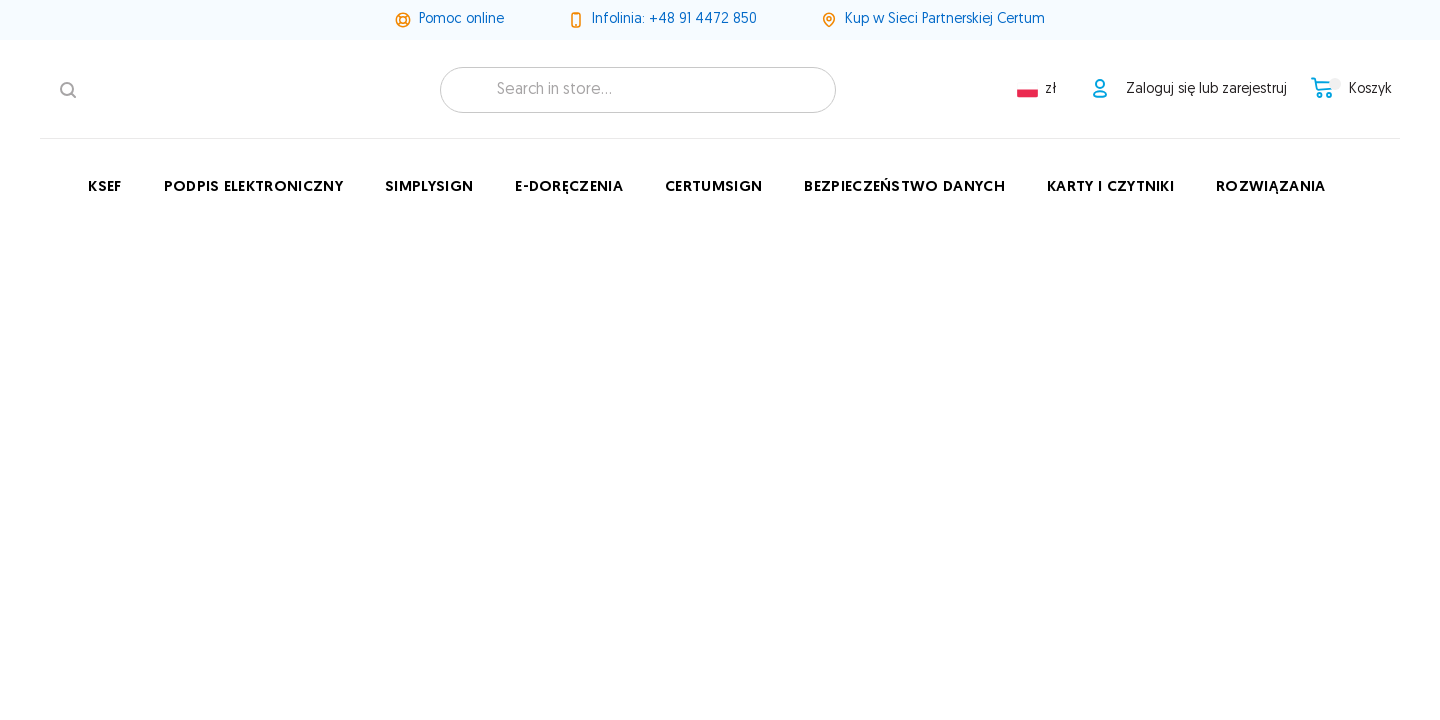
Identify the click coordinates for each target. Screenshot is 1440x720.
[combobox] (638, 90)
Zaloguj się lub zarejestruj (1206, 89)
